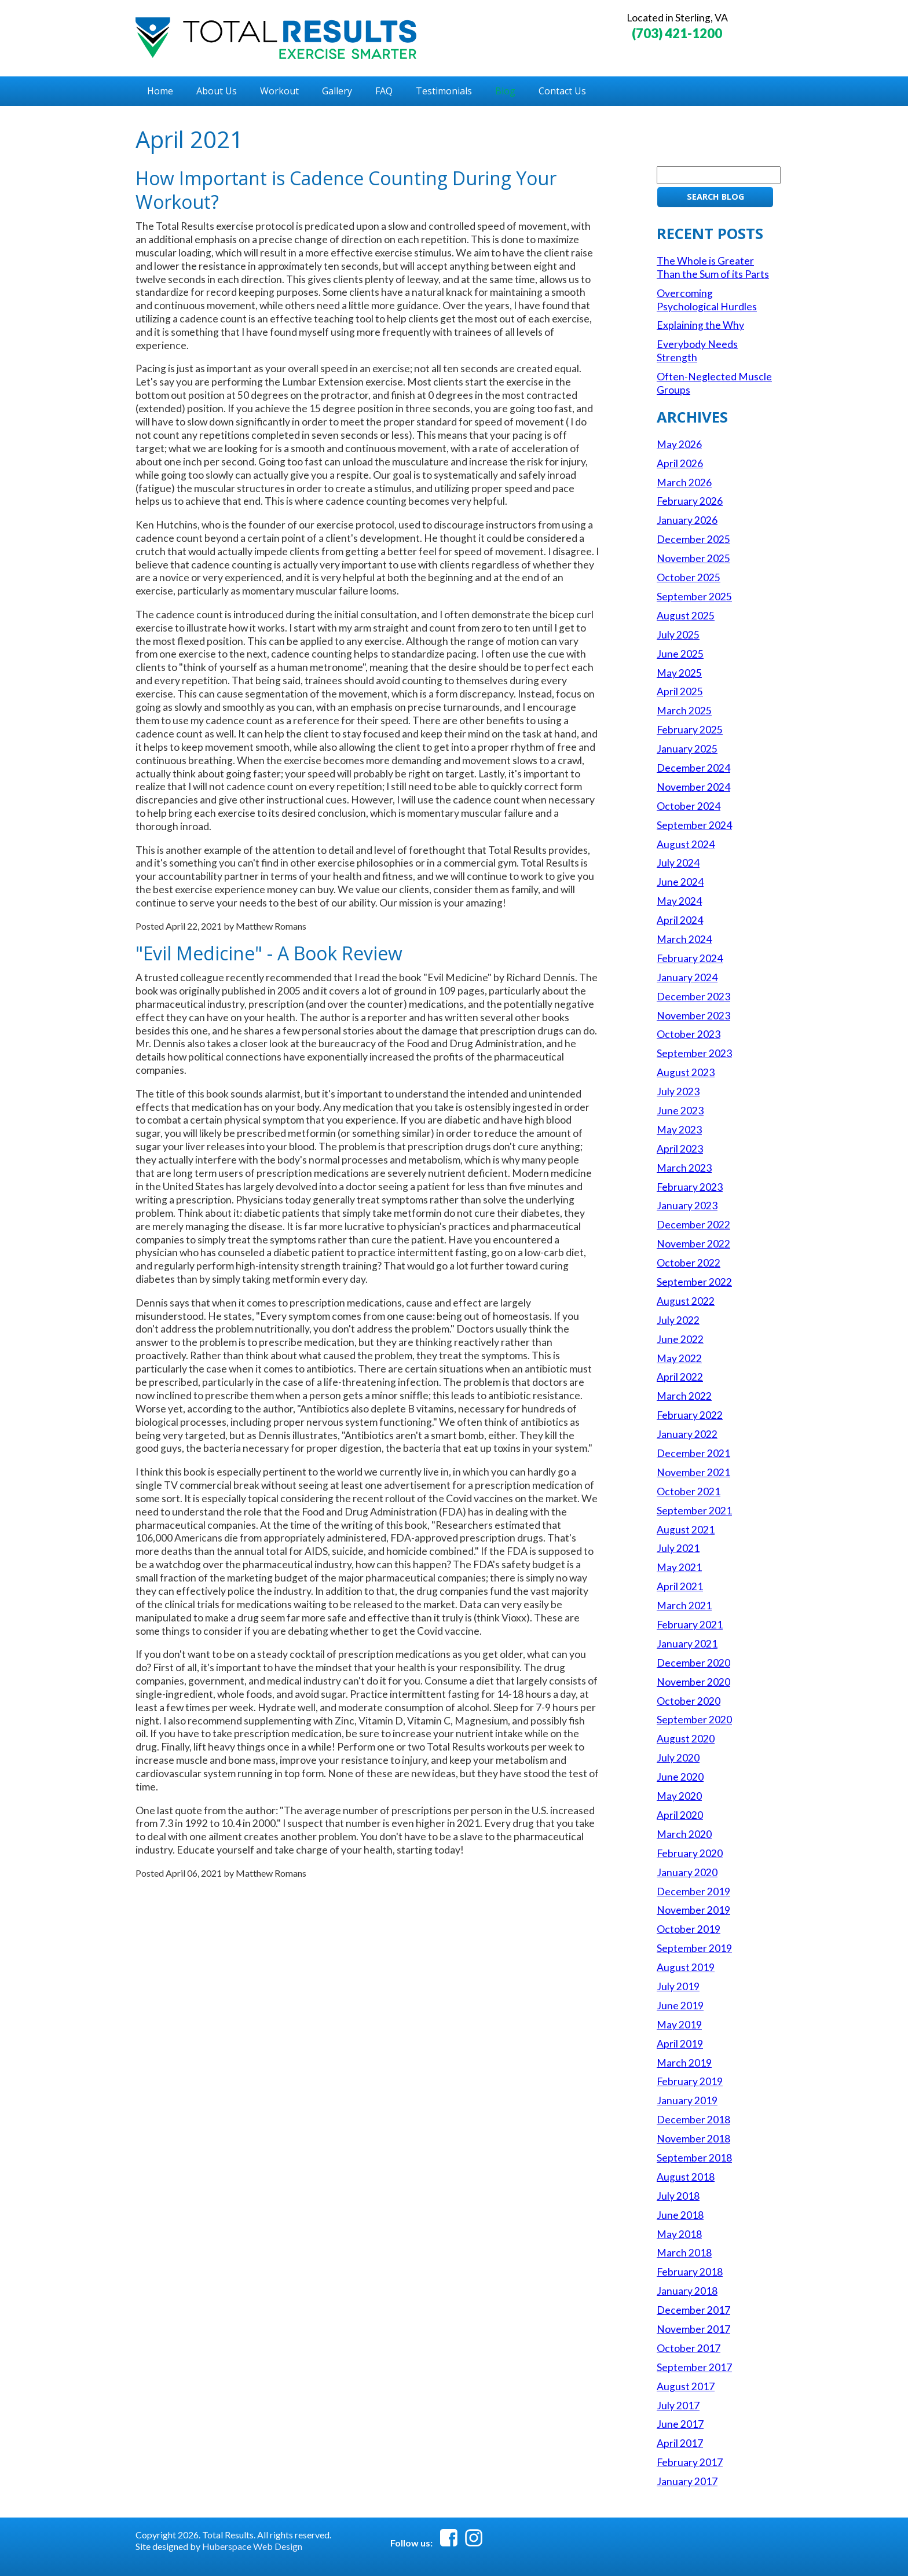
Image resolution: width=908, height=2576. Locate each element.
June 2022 (680, 1339)
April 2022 (680, 1377)
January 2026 (687, 520)
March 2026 (684, 482)
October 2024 (688, 806)
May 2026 (679, 444)
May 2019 (679, 2025)
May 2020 (679, 1796)
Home (160, 91)
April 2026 (680, 463)
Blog (505, 91)
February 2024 (690, 958)
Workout (279, 91)
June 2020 (680, 1777)
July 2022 (678, 1320)
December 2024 (693, 768)
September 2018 (694, 2158)
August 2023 (686, 1072)
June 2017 (680, 2424)
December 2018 (693, 2119)
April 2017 (680, 2443)
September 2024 (694, 825)
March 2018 (684, 2253)
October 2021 (688, 1491)
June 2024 (680, 882)
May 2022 (679, 1358)
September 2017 (694, 2367)
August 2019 (686, 1967)
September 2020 (694, 1719)
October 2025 (688, 577)
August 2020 (686, 1739)
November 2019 (693, 1910)
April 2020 (680, 1815)
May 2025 (679, 673)
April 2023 (680, 1149)
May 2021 (679, 1567)
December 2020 (693, 1663)
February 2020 (690, 1853)
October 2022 (688, 1263)
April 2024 (680, 920)
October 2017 (688, 2348)
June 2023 (680, 1110)
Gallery (337, 91)
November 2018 (693, 2139)
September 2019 (694, 1948)
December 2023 (693, 996)
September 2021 (694, 1510)
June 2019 (680, 2005)
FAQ (384, 91)
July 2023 (678, 1091)
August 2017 (686, 2386)
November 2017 (693, 2329)
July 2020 (678, 1758)
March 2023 (684, 1168)
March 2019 (684, 2063)
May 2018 (679, 2234)
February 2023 (690, 1187)
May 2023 (679, 1130)
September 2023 (694, 1053)
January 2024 (687, 977)
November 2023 (693, 1016)
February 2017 (690, 2462)
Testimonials (444, 91)
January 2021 (687, 1644)
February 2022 (690, 1415)
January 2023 (687, 1205)
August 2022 (686, 1301)
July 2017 (678, 2405)
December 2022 (693, 1225)
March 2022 (684, 1396)
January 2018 (687, 2291)
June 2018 (680, 2215)
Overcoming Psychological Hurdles (707, 300)
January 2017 (687, 2481)
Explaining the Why (700, 325)
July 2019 (678, 1986)
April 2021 (680, 1586)
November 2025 (693, 558)
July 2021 (678, 1548)
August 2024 (686, 844)
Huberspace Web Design (252, 2546)
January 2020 (687, 1872)
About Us (216, 91)
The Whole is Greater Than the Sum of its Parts (713, 267)
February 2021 (690, 1625)
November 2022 (693, 1244)
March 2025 (684, 710)
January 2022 (687, 1434)
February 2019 (690, 2081)
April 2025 (680, 691)
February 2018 (690, 2272)
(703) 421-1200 (677, 33)
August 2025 (686, 616)
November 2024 (693, 787)
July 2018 (678, 2196)
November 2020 (693, 1682)
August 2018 (686, 2177)
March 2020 (684, 1834)
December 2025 (693, 539)
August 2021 (686, 1530)
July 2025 (678, 635)
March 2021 (684, 1605)
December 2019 (693, 1891)
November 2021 (693, 1472)
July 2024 (678, 863)
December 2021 (693, 1453)
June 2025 (680, 654)
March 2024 (684, 939)
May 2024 (679, 901)
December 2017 (693, 2310)
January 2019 (687, 2100)
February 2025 (690, 730)
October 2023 (688, 1034)
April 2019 (680, 2044)
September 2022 (694, 1282)
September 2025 (694, 596)
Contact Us (562, 91)
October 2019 (688, 1929)
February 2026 (690, 501)
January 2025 (687, 749)
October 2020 (688, 1701)
